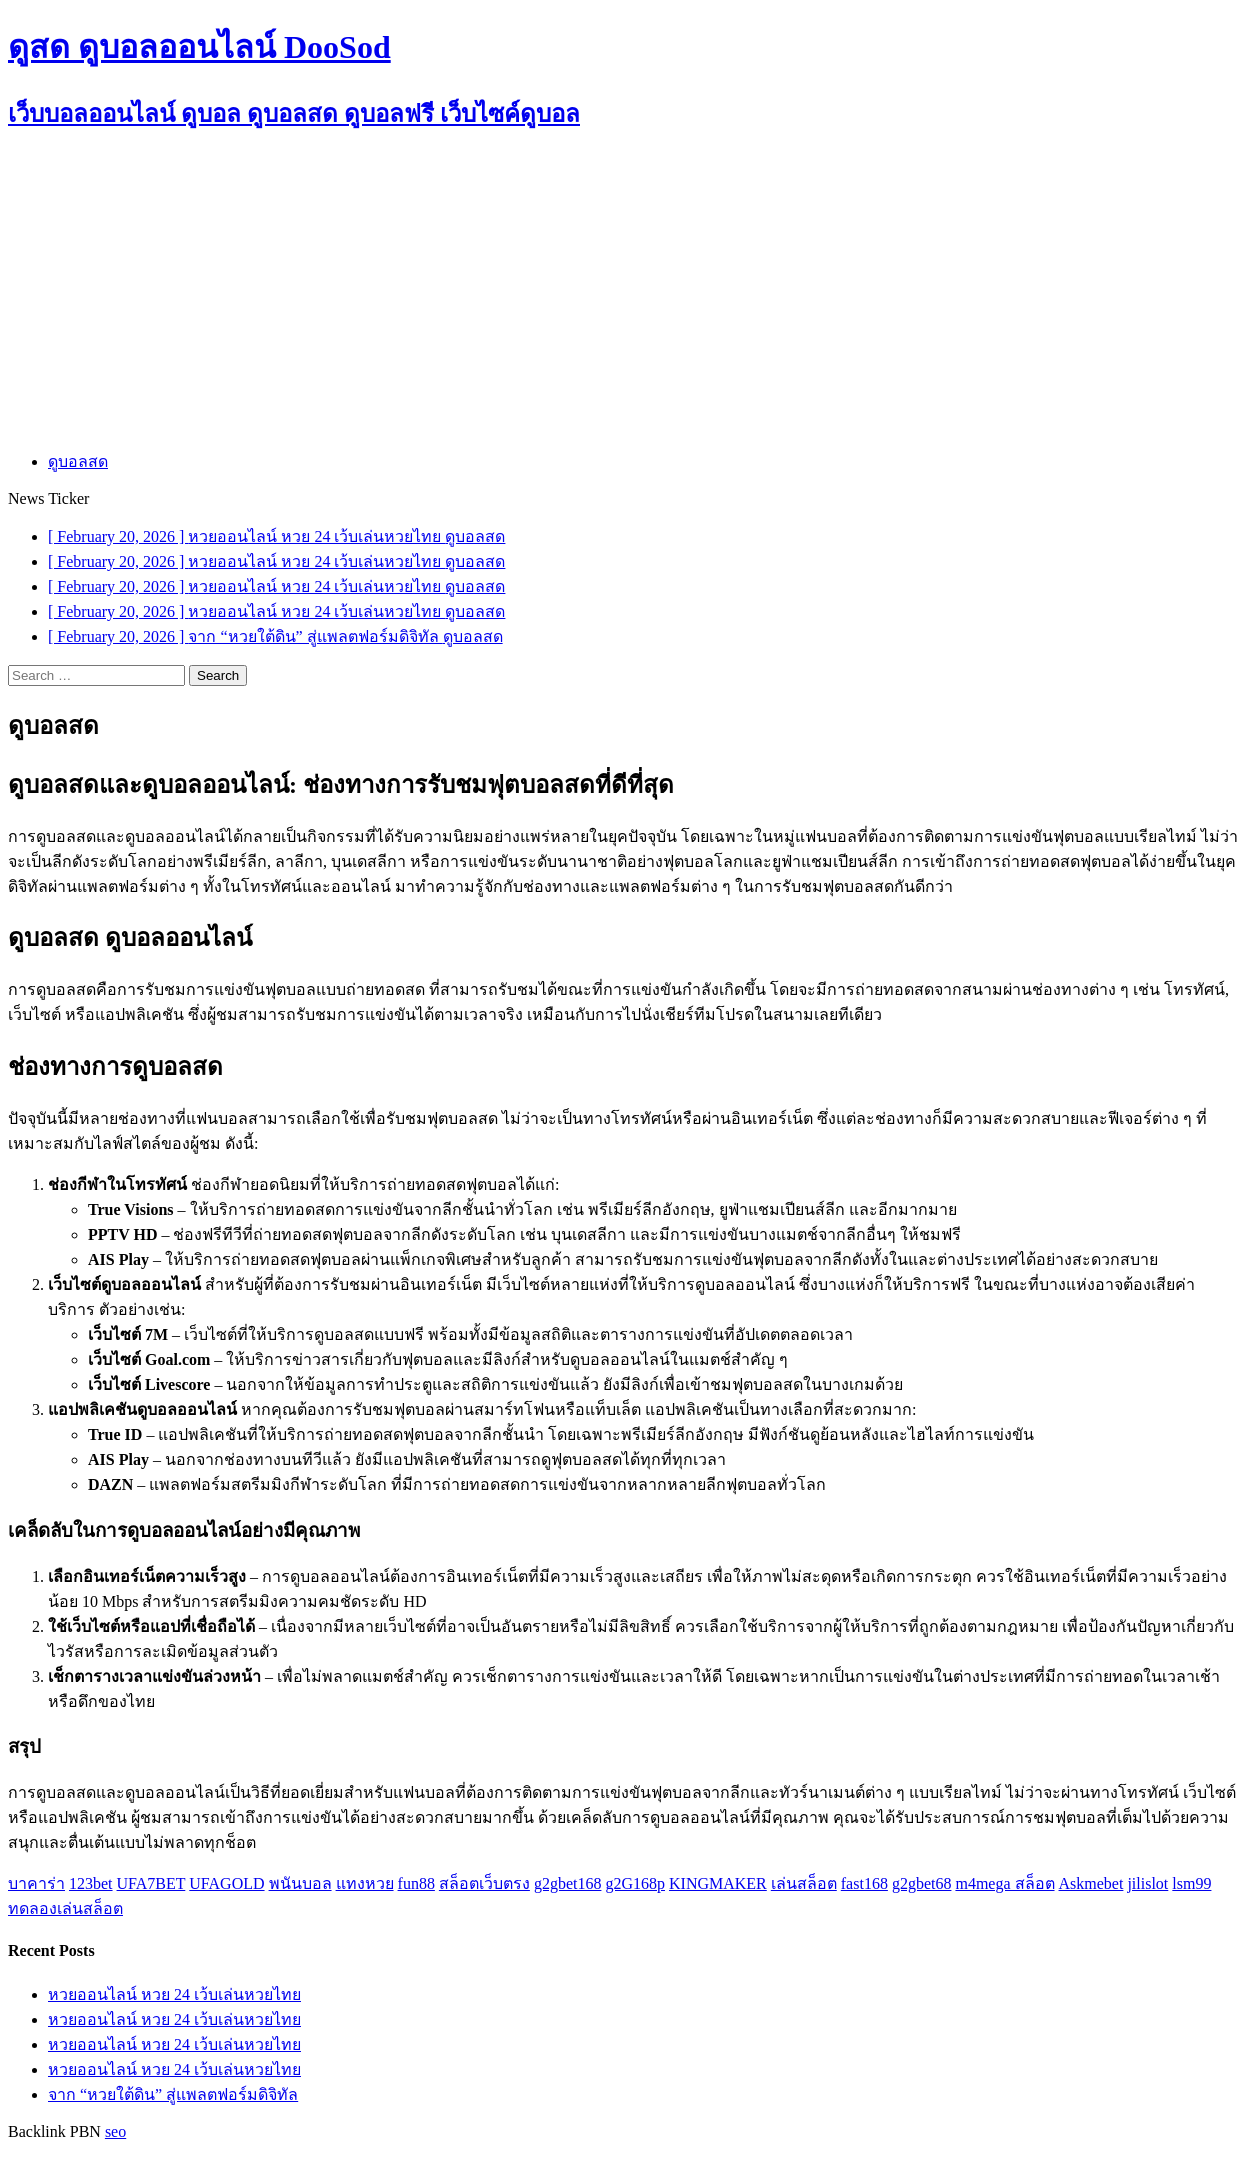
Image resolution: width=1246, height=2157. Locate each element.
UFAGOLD (226, 1883)
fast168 (864, 1883)
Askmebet (1091, 1883)
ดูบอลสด (78, 461)
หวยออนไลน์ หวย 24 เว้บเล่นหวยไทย (174, 1994)
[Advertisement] (623, 293)
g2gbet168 (568, 1883)
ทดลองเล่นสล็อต (65, 1908)
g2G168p (635, 1883)
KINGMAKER (718, 1883)
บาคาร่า (36, 1883)
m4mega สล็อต (1004, 1883)
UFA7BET (151, 1883)
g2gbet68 (922, 1883)
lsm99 (1191, 1883)
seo (115, 2131)
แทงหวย (365, 1883)
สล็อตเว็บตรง (484, 1883)
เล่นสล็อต (804, 1883)
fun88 (416, 1883)
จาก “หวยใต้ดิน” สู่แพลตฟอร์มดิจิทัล (173, 2094)
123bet (91, 1883)
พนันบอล (300, 1883)
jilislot (1147, 1883)
